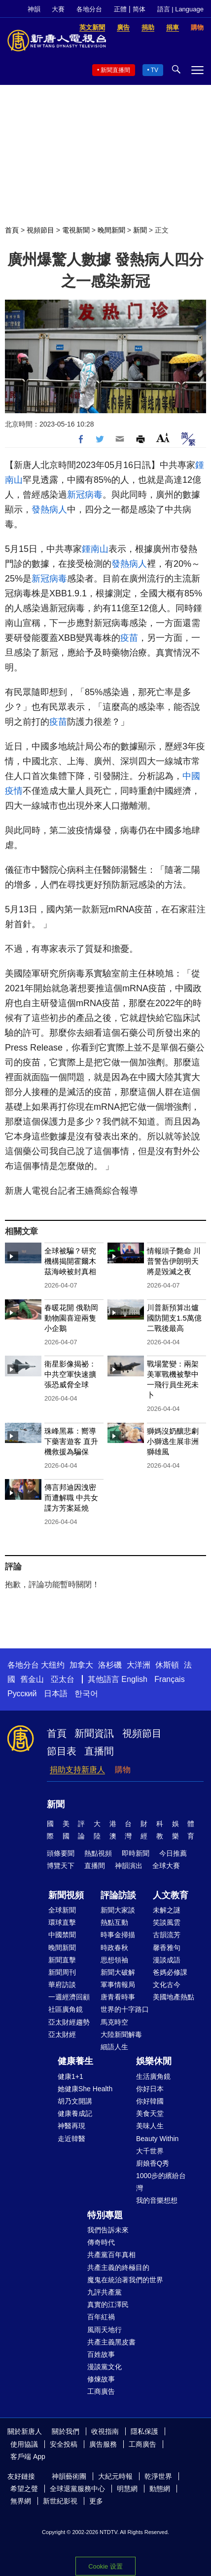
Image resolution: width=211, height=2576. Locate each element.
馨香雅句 (166, 1948)
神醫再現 (71, 2126)
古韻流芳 (166, 1935)
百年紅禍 (101, 2317)
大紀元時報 (115, 2476)
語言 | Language (180, 9)
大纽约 (53, 1665)
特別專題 (105, 2215)
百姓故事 (101, 2354)
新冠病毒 (85, 495)
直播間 (99, 1751)
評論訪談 (118, 1895)
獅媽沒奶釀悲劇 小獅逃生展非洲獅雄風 (173, 1441)
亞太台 (62, 1679)
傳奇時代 (101, 2242)
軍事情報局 (118, 1985)
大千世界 (150, 2151)
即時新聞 (135, 1853)
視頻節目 (40, 230)
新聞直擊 (62, 1960)
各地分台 (89, 9)
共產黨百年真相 (111, 2255)
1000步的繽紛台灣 (161, 2182)
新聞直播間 (115, 70)
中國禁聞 (62, 1935)
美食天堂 (150, 2113)
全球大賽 (166, 1866)
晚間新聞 (111, 230)
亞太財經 (62, 2034)
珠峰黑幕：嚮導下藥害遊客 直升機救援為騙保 (71, 1441)
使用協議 (24, 2444)
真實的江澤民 (108, 2304)
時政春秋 (114, 1948)
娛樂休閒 (154, 2061)
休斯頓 (167, 1665)
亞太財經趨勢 (69, 2022)
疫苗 (129, 638)
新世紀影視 (60, 2501)
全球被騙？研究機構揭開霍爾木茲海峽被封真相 (70, 1261)
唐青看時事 (118, 1997)
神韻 (34, 9)
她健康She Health (85, 2089)
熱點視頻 (98, 1853)
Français (169, 1679)
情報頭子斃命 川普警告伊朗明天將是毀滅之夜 (174, 1261)
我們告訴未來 (108, 2230)
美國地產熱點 (173, 1997)
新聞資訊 (94, 1733)
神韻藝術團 (69, 2476)
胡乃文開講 (75, 2101)
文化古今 (166, 1985)
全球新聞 (62, 1910)
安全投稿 (63, 2444)
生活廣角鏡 (153, 2076)
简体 (139, 9)
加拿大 (81, 1665)
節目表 (61, 1751)
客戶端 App (27, 2456)
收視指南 (105, 2431)
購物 (123, 1769)
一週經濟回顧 (69, 1997)
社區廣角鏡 (65, 2009)
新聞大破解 (118, 1972)
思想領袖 (114, 1960)
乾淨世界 (158, 2476)
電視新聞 (76, 230)
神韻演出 (128, 1866)
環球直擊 (62, 1922)
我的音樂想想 (156, 2200)
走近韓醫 (71, 2139)
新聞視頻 (66, 1895)
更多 (96, 2501)
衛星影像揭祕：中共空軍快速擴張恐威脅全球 (70, 1374)
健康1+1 (70, 2076)
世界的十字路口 (125, 2009)
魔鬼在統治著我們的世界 (125, 2280)
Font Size (163, 437)
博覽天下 (60, 1866)
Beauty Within (157, 2139)
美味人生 (150, 2126)
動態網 (159, 2489)
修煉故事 (101, 2379)
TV (154, 70)
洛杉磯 (110, 1665)
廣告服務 (103, 2444)
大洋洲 (138, 1665)
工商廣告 (101, 2391)
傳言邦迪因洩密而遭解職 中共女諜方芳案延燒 (71, 1497)
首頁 (12, 230)
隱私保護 (144, 2431)
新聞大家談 (118, 1910)
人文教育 (170, 1895)
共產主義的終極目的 (118, 2267)
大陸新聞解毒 (121, 2034)
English (134, 1679)
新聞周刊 (62, 1972)
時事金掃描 (118, 1935)
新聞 (140, 230)
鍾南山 (95, 549)
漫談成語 (166, 1960)
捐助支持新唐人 (77, 1769)
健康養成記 (75, 2113)
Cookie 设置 (105, 2566)
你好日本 (150, 2089)
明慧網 (127, 2489)
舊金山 (32, 1679)
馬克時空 (114, 2022)
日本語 (56, 1693)
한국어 (86, 1693)
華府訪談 (62, 1985)
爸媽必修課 (170, 1972)
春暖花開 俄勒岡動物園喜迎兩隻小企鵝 (71, 1317)
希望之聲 (24, 2489)
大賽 (58, 9)
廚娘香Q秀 (152, 2163)
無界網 (20, 2501)
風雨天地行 (104, 2330)
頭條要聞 (60, 1853)
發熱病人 (49, 509)
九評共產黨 (104, 2292)
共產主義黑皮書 (111, 2342)
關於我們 (65, 2431)
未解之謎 (166, 1910)
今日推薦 (173, 1853)
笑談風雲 (166, 1922)
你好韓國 (150, 2101)
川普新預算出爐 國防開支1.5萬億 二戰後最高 (174, 1317)
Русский (21, 1693)
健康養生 (75, 2061)
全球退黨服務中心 (77, 2489)
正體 (120, 9)
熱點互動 (114, 1922)
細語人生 (114, 2047)
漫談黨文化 (104, 2367)
